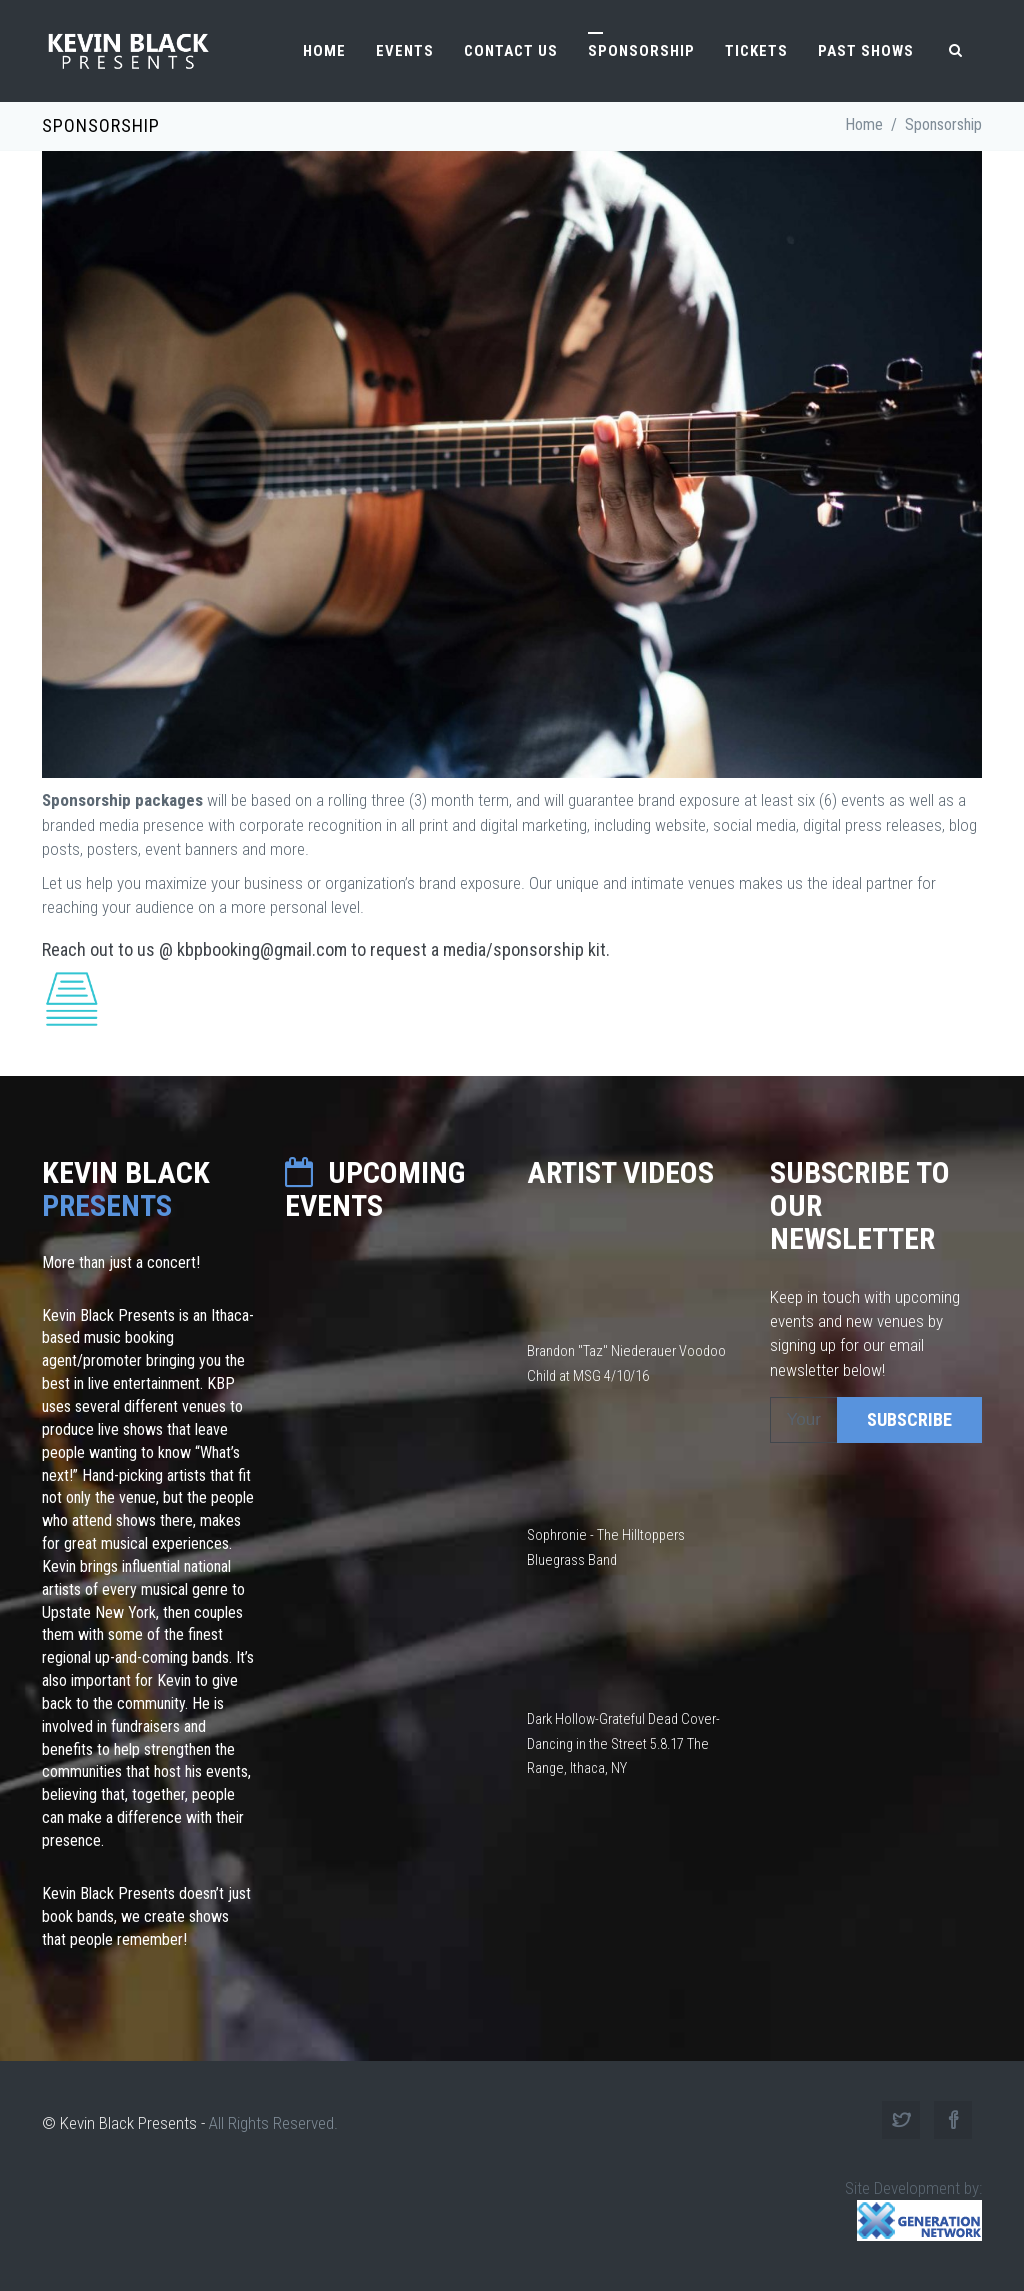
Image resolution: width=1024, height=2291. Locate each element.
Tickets (756, 51)
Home (324, 51)
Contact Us (511, 51)
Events (405, 51)
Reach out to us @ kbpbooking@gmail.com (194, 949)
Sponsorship (641, 51)
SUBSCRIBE (909, 1419)
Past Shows (866, 51)
